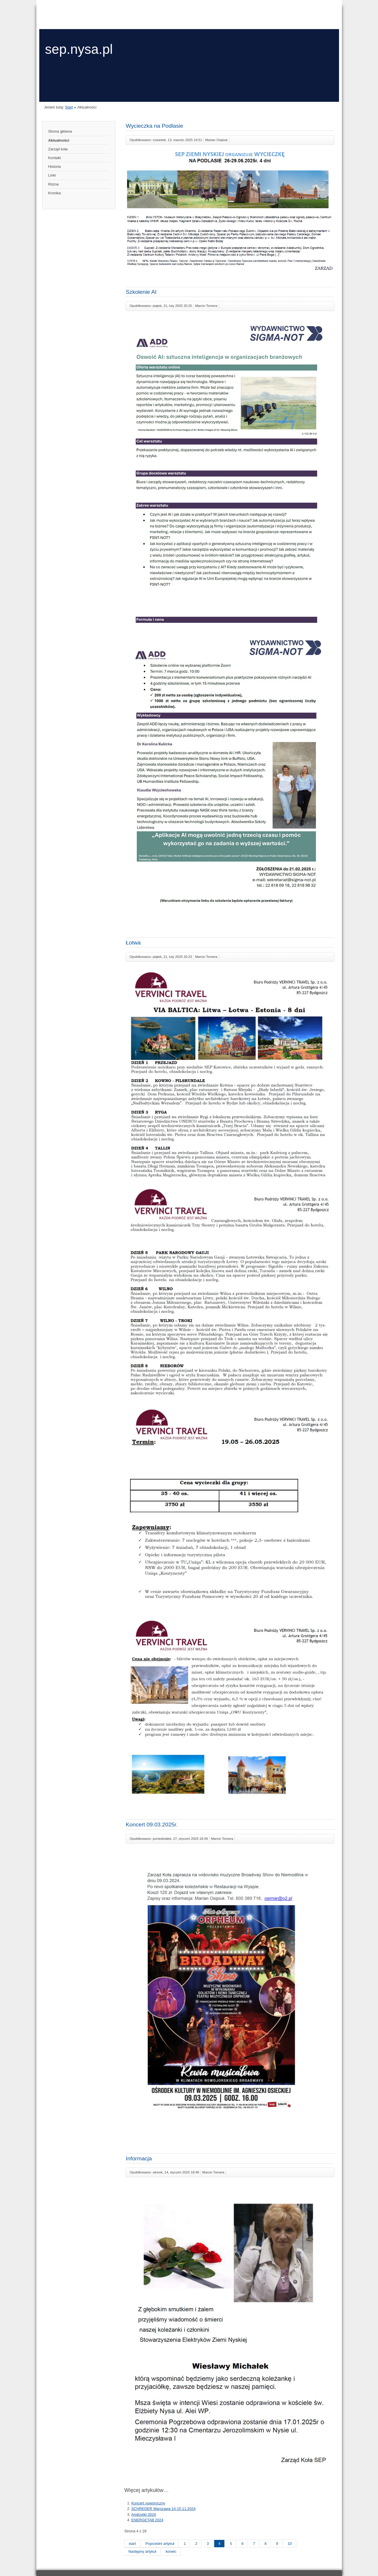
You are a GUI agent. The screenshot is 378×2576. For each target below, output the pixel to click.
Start (69, 107)
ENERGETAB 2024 (147, 2520)
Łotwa (133, 943)
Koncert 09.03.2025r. (152, 1824)
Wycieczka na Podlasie (154, 126)
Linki (52, 175)
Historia (54, 166)
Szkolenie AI (141, 292)
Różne (53, 184)
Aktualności (59, 140)
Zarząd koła (58, 149)
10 (290, 2543)
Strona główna (60, 131)
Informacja (139, 2158)
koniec (171, 2551)
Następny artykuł (142, 2551)
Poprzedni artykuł (159, 2543)
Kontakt (54, 158)
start (132, 2543)
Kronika (54, 193)
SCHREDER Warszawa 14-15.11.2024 (163, 2508)
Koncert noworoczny (148, 2503)
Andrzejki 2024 (143, 2514)
